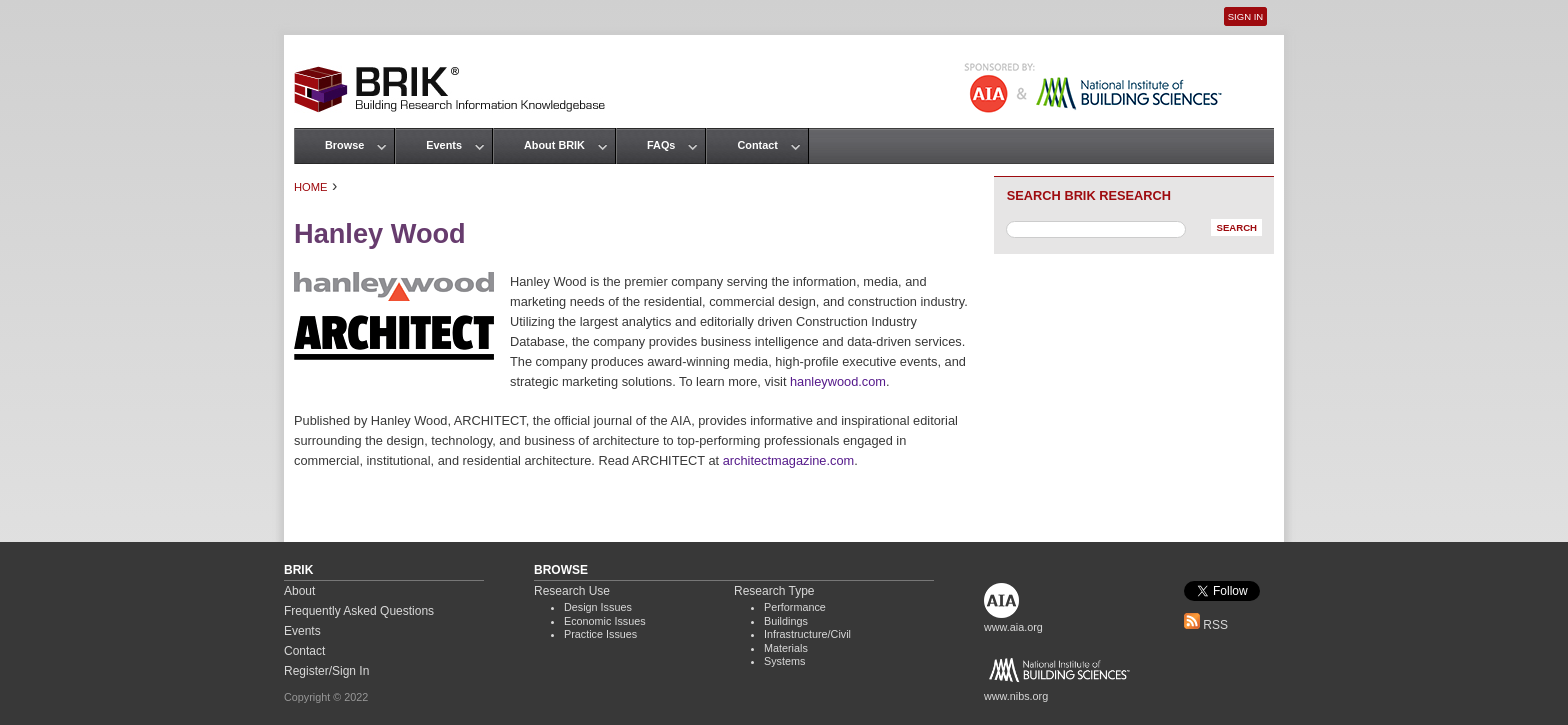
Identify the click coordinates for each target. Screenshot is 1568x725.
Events (444, 145)
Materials (786, 648)
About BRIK (554, 145)
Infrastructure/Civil (807, 634)
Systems (784, 661)
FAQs (661, 145)
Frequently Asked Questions (359, 611)
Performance (795, 607)
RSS (1206, 625)
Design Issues (598, 607)
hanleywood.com (838, 381)
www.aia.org (1013, 627)
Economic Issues (605, 621)
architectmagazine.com (789, 460)
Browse (344, 145)
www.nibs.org (1016, 696)
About (299, 591)
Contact (757, 145)
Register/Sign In (326, 671)
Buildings (786, 621)
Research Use (572, 591)
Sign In (1245, 16)
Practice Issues (600, 634)
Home (311, 187)
